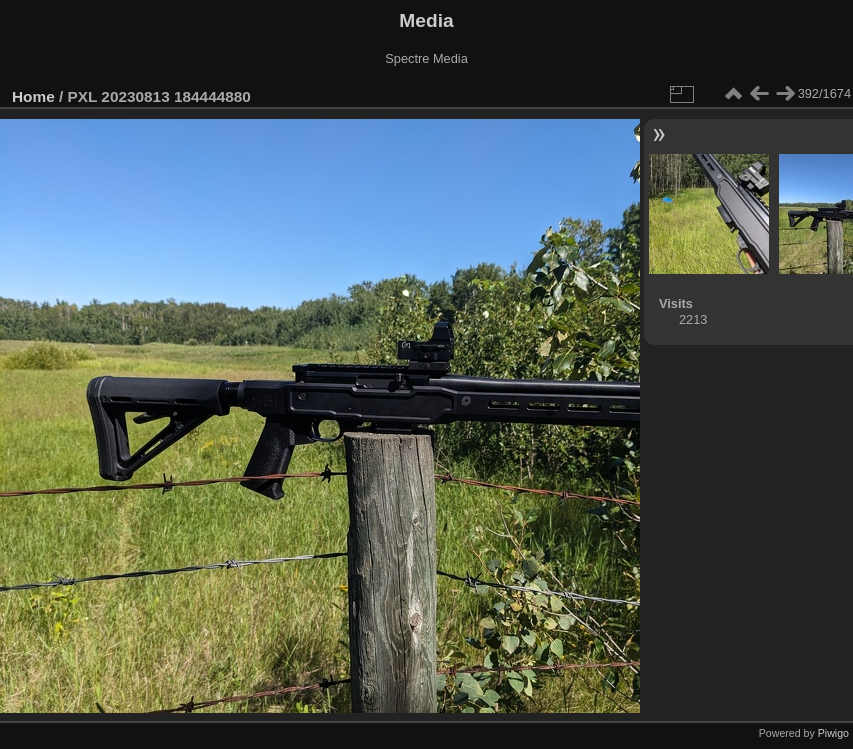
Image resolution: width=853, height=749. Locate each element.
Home (33, 96)
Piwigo (833, 733)
